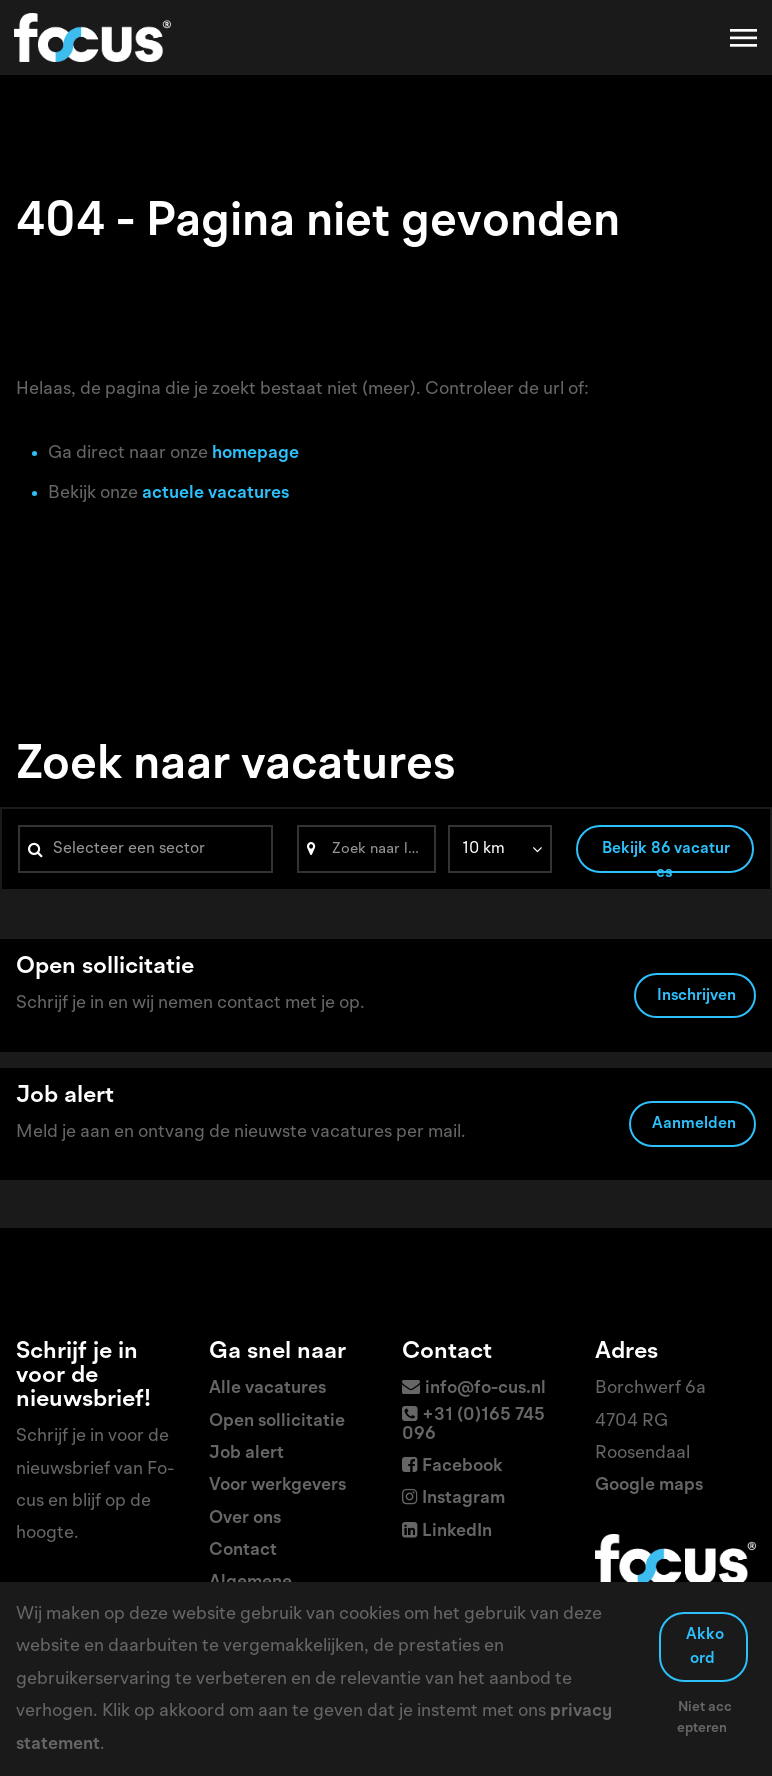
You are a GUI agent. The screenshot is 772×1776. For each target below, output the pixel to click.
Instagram (463, 1498)
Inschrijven (696, 996)
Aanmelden (694, 1124)
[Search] (366, 849)
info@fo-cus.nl (485, 1388)
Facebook (462, 1466)
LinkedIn (457, 1531)
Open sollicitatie (277, 1421)
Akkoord (705, 1647)
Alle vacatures (267, 1388)
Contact (243, 1550)
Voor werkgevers (277, 1485)
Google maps (649, 1485)
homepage (255, 453)
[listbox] (500, 849)
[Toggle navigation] (745, 38)
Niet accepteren (704, 1717)
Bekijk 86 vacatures (666, 857)
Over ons (245, 1518)
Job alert (246, 1453)
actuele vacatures (215, 493)
